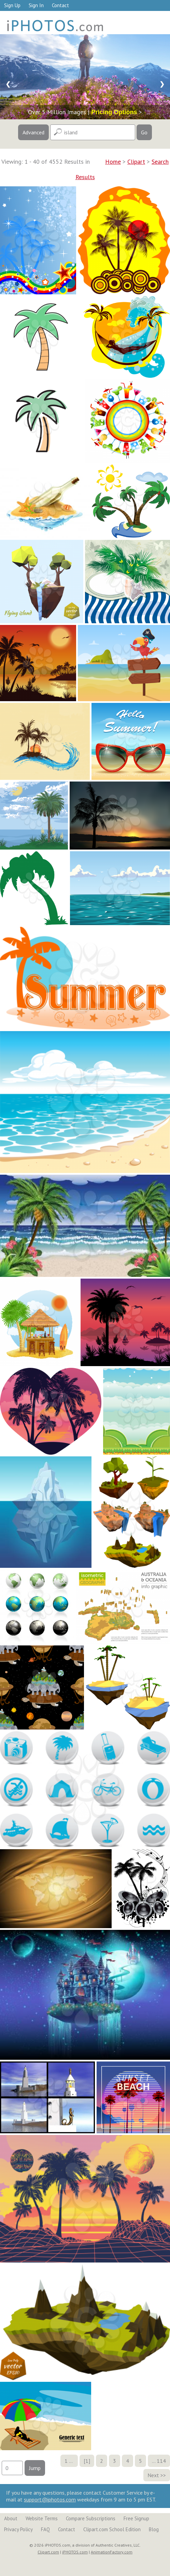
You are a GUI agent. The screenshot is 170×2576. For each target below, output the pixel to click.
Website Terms (42, 2518)
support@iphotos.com (50, 2499)
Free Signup (136, 2518)
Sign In (36, 5)
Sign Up (12, 5)
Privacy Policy (18, 2529)
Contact (60, 5)
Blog (154, 2529)
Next (153, 2475)
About (10, 2518)
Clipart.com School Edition (112, 2529)
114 (161, 2460)
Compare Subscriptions (90, 2518)
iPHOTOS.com (75, 2551)
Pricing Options (114, 112)
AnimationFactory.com (111, 2551)
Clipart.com (48, 2551)
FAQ (45, 2529)
